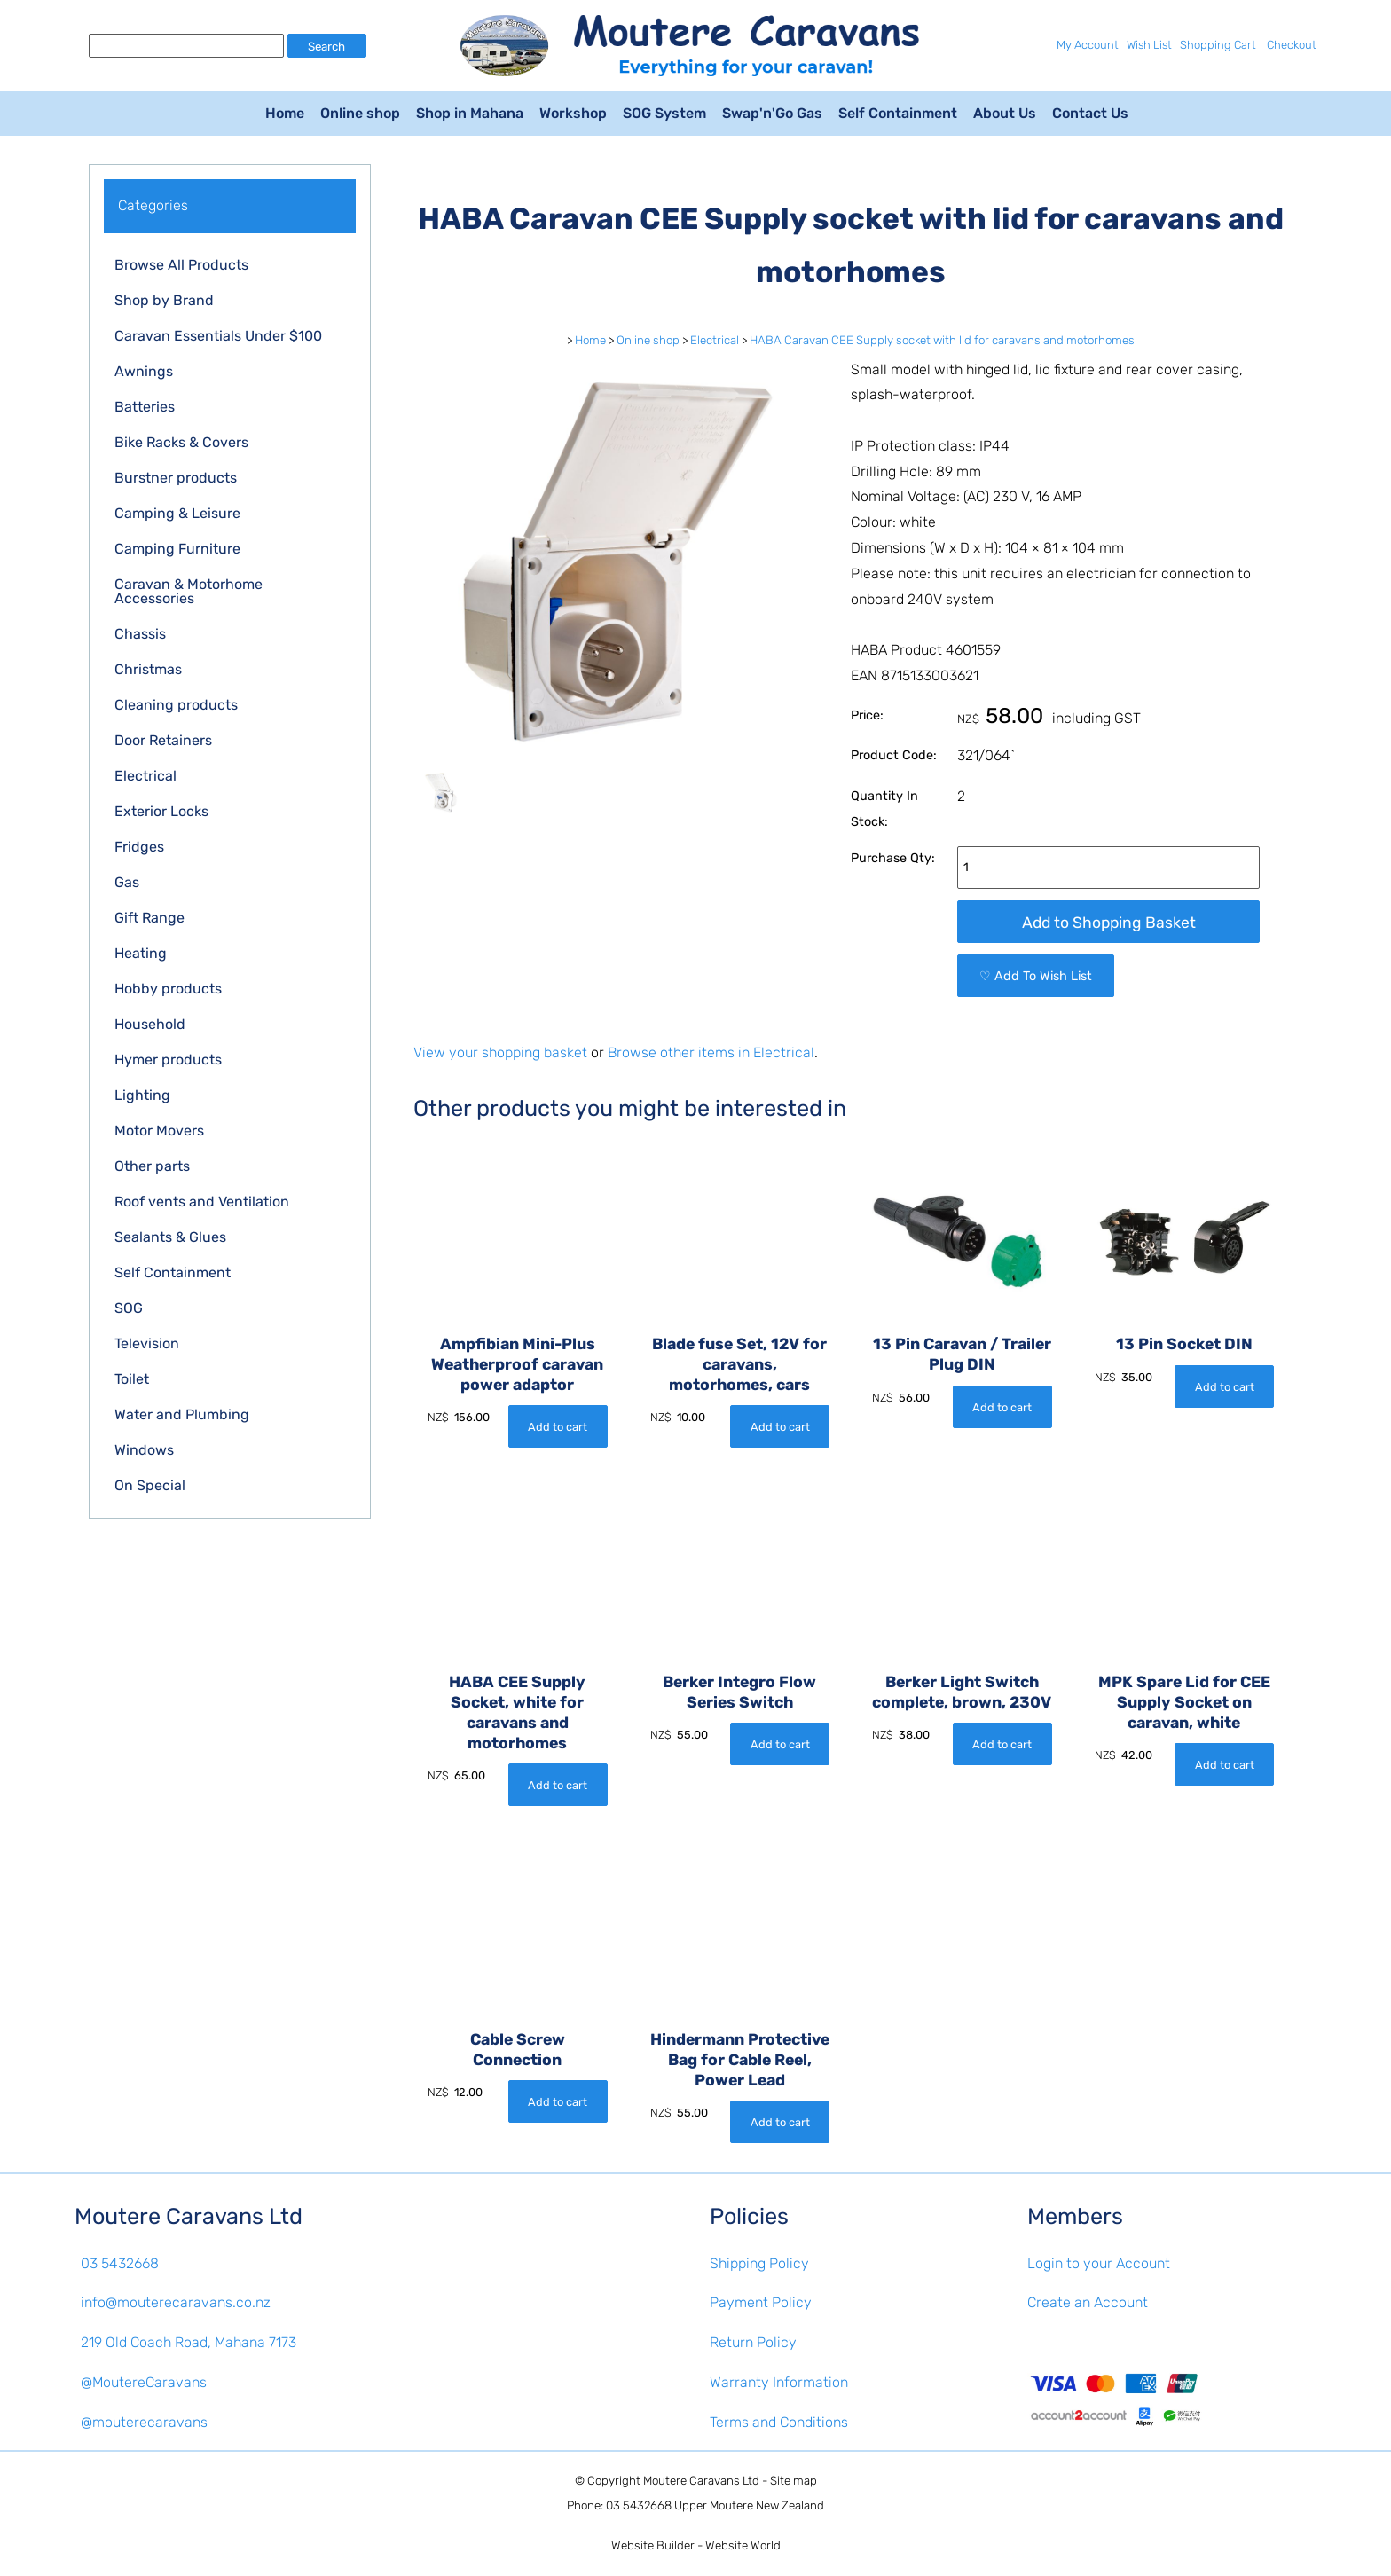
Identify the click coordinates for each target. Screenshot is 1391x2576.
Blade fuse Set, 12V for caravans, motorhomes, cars (739, 1364)
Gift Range (149, 917)
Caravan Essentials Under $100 (218, 335)
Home (284, 113)
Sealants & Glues (170, 1237)
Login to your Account (1098, 2263)
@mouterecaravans (144, 2422)
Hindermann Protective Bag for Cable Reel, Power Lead (739, 2059)
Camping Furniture (177, 548)
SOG (128, 1308)
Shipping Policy (759, 2263)
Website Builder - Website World (696, 2545)
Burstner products (175, 477)
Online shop (360, 113)
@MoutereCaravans (144, 2382)
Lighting (142, 1095)
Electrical (145, 775)
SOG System (664, 113)
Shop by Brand (164, 300)
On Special (149, 1485)
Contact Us (1090, 113)
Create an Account (1087, 2302)
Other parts (152, 1166)
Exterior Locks (161, 811)
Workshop (573, 113)
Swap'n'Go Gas (772, 113)
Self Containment (897, 113)
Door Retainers (163, 740)
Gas (126, 882)
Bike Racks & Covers (181, 442)
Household (149, 1024)
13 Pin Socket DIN (1184, 1344)
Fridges (139, 846)
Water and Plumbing (181, 1414)
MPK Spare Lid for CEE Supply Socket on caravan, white (1184, 1702)
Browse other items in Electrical (711, 1052)
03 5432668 (120, 2263)
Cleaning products (176, 704)
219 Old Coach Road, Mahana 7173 (188, 2342)
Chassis (140, 633)
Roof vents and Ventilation (201, 1201)
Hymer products (168, 1059)
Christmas (148, 669)
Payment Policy (761, 2302)
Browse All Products (181, 264)
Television (146, 1343)
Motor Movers (159, 1130)
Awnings (143, 371)
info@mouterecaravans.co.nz (176, 2302)
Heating (140, 953)
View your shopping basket (500, 1052)
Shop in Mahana (469, 113)
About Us (1004, 113)
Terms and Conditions (779, 2422)
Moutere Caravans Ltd (701, 2480)
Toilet (131, 1378)
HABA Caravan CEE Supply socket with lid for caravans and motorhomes (942, 340)
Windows (144, 1449)
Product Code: (894, 755)
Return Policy (753, 2342)
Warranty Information (779, 2382)
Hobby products (168, 988)
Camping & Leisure (177, 513)
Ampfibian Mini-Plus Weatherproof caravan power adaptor (517, 1364)
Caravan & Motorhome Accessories (188, 591)
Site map (793, 2480)
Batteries (144, 406)
